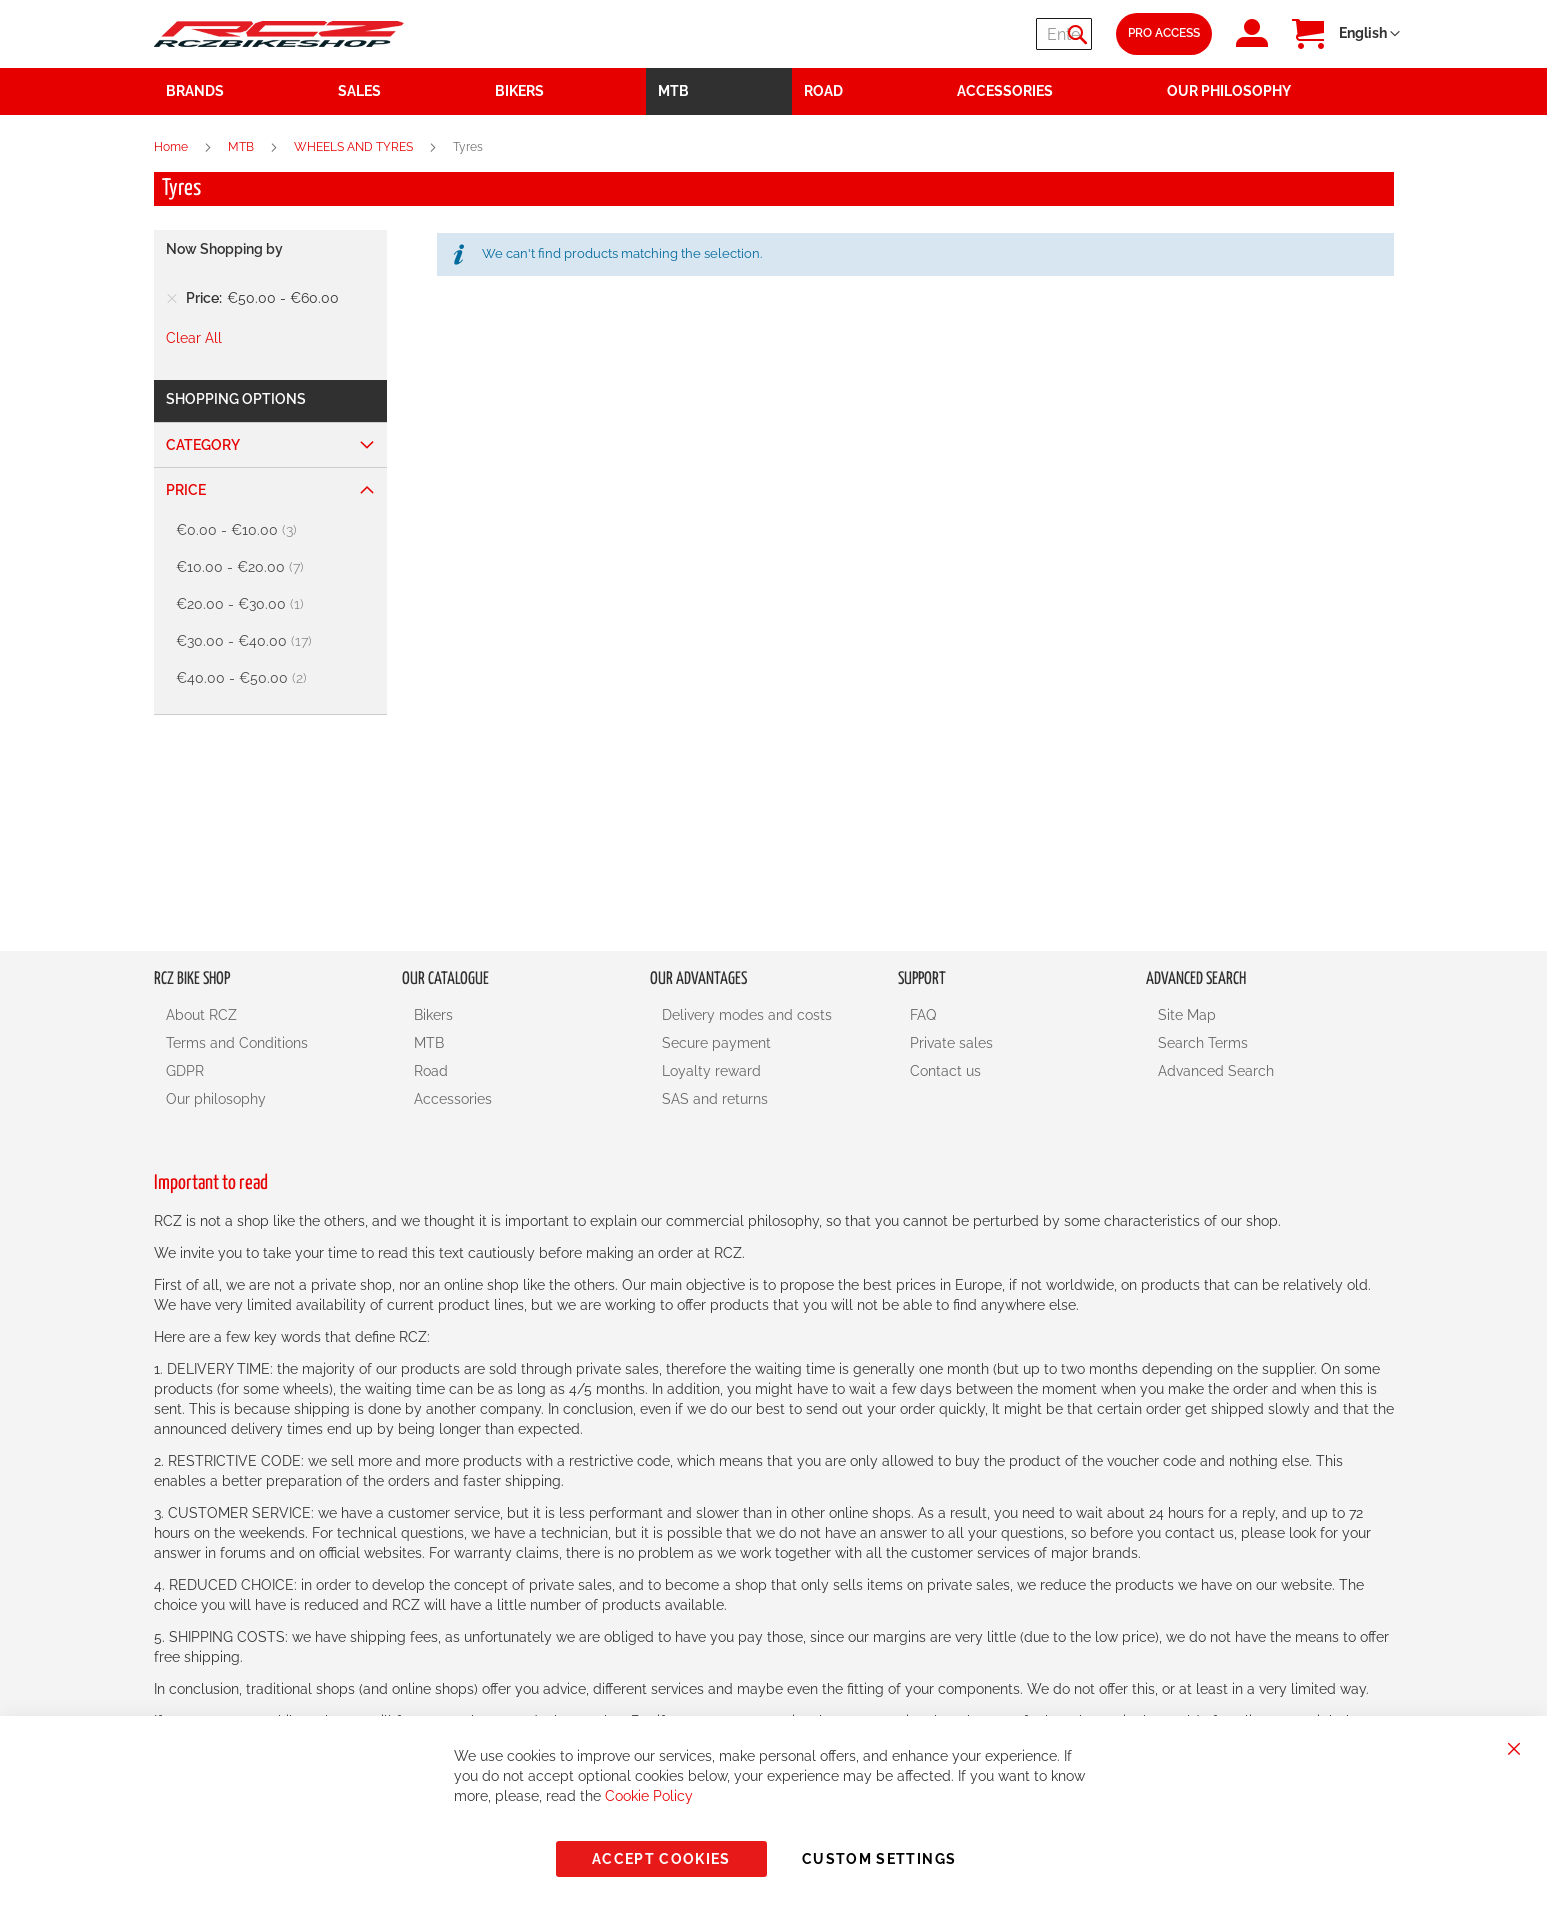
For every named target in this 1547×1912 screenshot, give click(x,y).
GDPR (185, 1071)
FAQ (923, 1015)
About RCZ (201, 1015)
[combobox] (972, 34)
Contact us (945, 1071)
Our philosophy (216, 1099)
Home (172, 147)
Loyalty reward (711, 1071)
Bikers (433, 1015)
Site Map (1187, 1015)
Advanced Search (1216, 1071)
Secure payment (716, 1043)
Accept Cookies (661, 1859)
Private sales (951, 1043)
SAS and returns (715, 1099)
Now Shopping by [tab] (224, 249)
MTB (242, 147)
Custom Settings (879, 1859)
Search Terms (1203, 1043)
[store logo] (279, 33)
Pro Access (1164, 33)
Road (431, 1071)
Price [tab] (186, 490)
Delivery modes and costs (747, 1015)
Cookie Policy (649, 1796)
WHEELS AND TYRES (355, 147)
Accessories (453, 1099)
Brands (195, 91)
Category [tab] (203, 445)
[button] (1369, 34)
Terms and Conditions (237, 1043)
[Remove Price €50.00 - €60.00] (172, 298)
